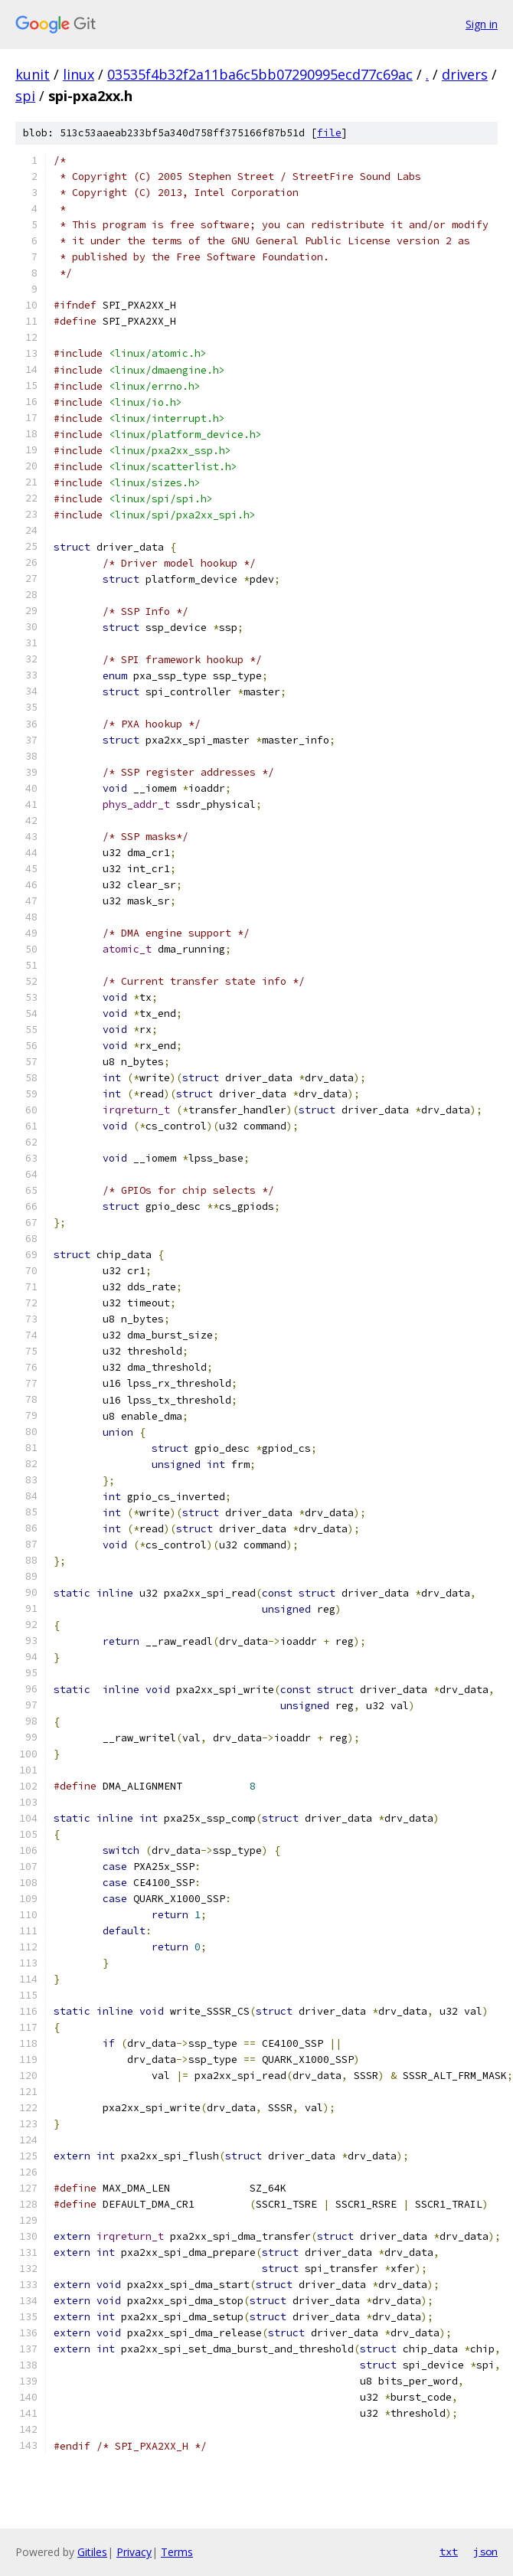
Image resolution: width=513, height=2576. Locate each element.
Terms (177, 2552)
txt (448, 2551)
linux (78, 74)
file (329, 132)
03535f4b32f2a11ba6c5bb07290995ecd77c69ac (260, 74)
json (485, 2551)
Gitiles (92, 2552)
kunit (32, 74)
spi (25, 96)
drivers (465, 74)
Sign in (482, 24)
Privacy (134, 2552)
